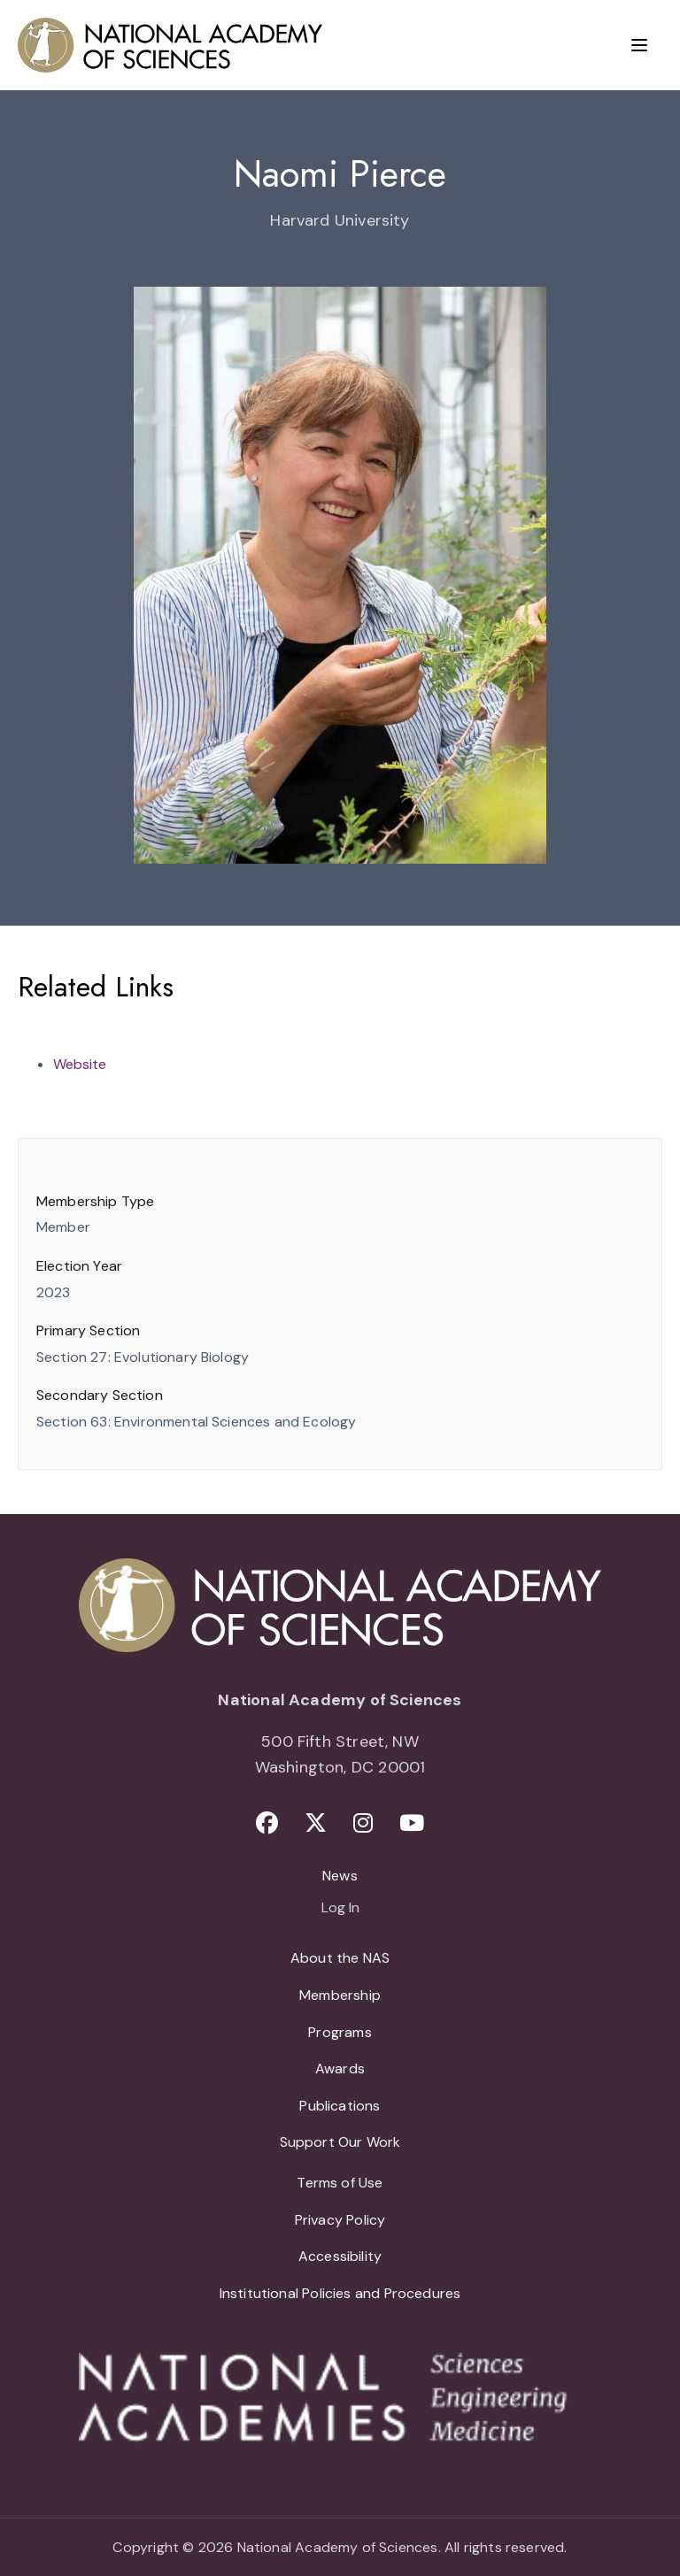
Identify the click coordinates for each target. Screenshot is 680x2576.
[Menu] (639, 45)
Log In (340, 1909)
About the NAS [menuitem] (340, 1958)
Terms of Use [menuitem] (339, 2182)
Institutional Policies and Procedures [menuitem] (340, 2293)
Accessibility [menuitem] (340, 2256)
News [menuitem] (340, 1875)
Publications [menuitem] (339, 2105)
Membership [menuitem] (340, 1995)
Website (79, 1064)
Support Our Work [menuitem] (340, 2142)
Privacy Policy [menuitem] (340, 2220)
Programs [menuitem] (339, 2032)
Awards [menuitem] (340, 2068)
